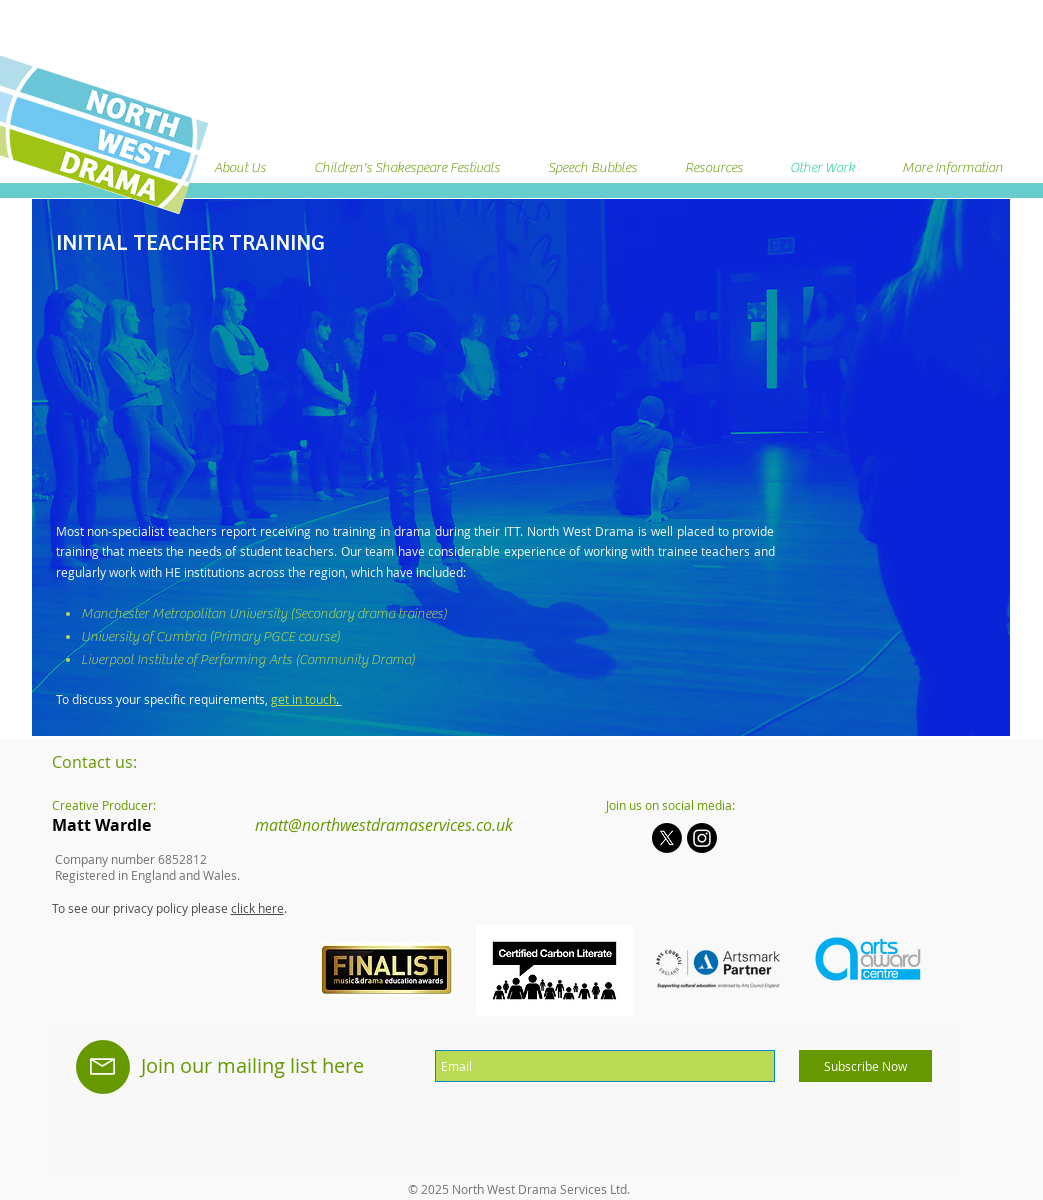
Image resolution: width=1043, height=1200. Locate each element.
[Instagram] (702, 838)
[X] (667, 838)
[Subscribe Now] (865, 1066)
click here (257, 908)
